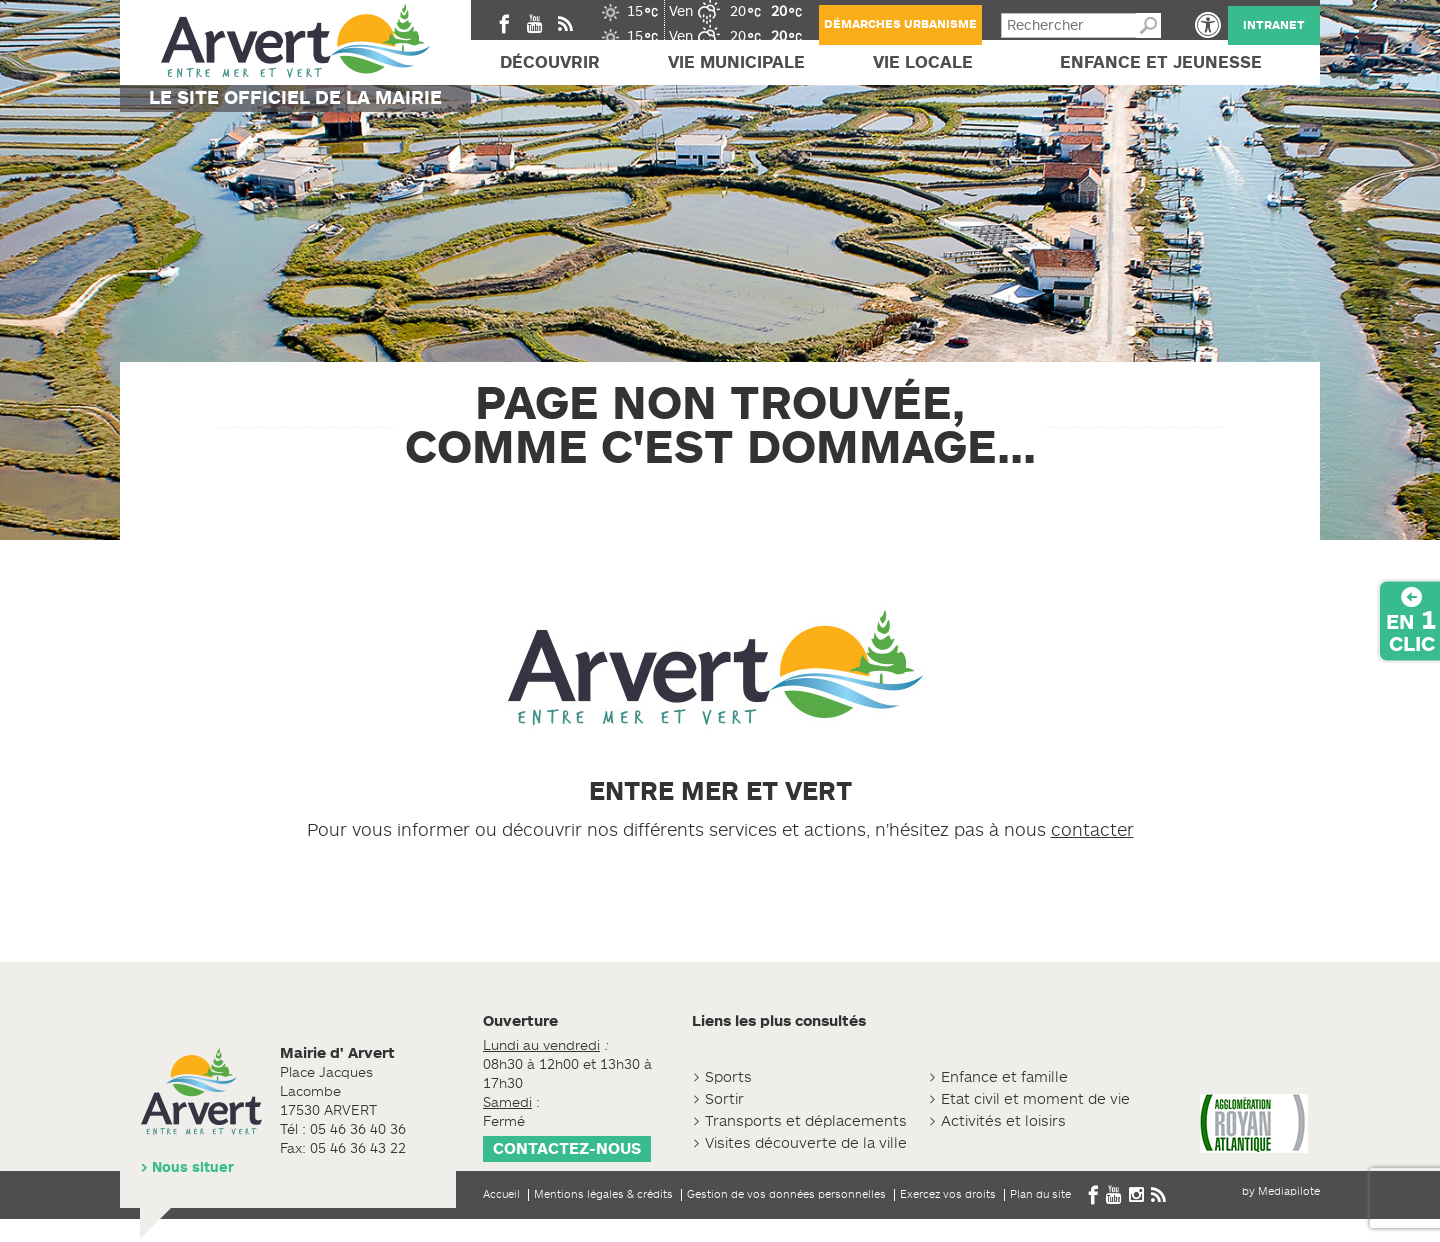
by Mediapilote (1281, 1191)
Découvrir (550, 62)
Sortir (724, 1099)
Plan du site (1040, 1194)
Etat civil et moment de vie (1035, 1099)
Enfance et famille (1004, 1077)
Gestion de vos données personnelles (786, 1194)
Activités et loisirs (1003, 1121)
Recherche (1148, 25)
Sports (728, 1077)
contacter (1092, 830)
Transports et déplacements (806, 1121)
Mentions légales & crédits (603, 1194)
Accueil (501, 1194)
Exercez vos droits (948, 1194)
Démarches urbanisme (900, 24)
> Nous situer (187, 1167)
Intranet (1274, 25)
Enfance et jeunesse (1161, 62)
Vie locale (923, 62)
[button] (1208, 25)
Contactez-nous (567, 1149)
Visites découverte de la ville (806, 1143)
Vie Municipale (736, 62)
